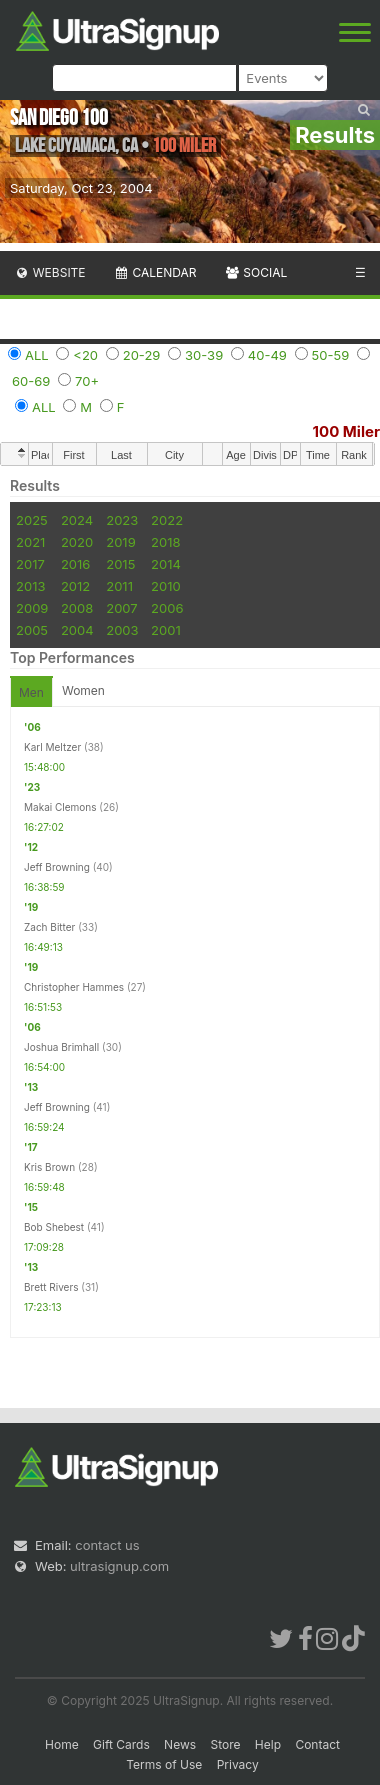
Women (83, 690)
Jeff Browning (57, 867)
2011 (119, 586)
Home (62, 1744)
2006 (167, 608)
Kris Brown (49, 1167)
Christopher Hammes (74, 987)
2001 (166, 630)
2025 (32, 520)
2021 (30, 542)
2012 (75, 586)
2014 (166, 564)
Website (50, 272)
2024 (77, 520)
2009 (32, 608)
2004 (77, 630)
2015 (120, 564)
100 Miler (346, 431)
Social (255, 272)
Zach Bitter (49, 927)
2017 (30, 564)
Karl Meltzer (52, 747)
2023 (122, 520)
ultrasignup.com (119, 1566)
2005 (32, 630)
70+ (87, 381)
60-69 (31, 381)
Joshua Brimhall (61, 1047)
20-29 (142, 355)
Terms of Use (164, 1764)
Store (225, 1744)
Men (31, 692)
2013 (30, 586)
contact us (107, 1545)
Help (268, 1744)
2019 (120, 542)
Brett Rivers (51, 1287)
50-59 (331, 355)
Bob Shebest (54, 1227)
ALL (37, 355)
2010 (166, 586)
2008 (77, 608)
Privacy (238, 1764)
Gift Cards (121, 1744)
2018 (165, 542)
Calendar (155, 272)
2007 (121, 608)
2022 (167, 520)
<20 (85, 355)
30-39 (204, 355)
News (180, 1744)
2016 (75, 564)
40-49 (267, 355)
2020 (77, 542)
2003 (122, 630)
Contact (317, 1744)
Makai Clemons (60, 807)
